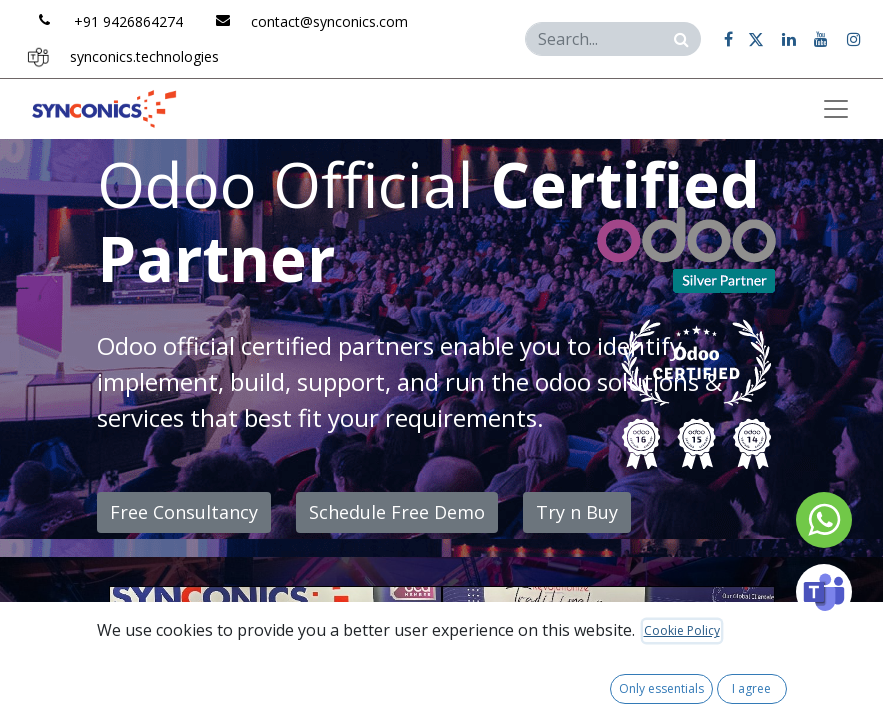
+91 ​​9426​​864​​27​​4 (128, 21)
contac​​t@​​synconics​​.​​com (329, 21)
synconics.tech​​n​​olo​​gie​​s (144, 56)
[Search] (681, 38)
